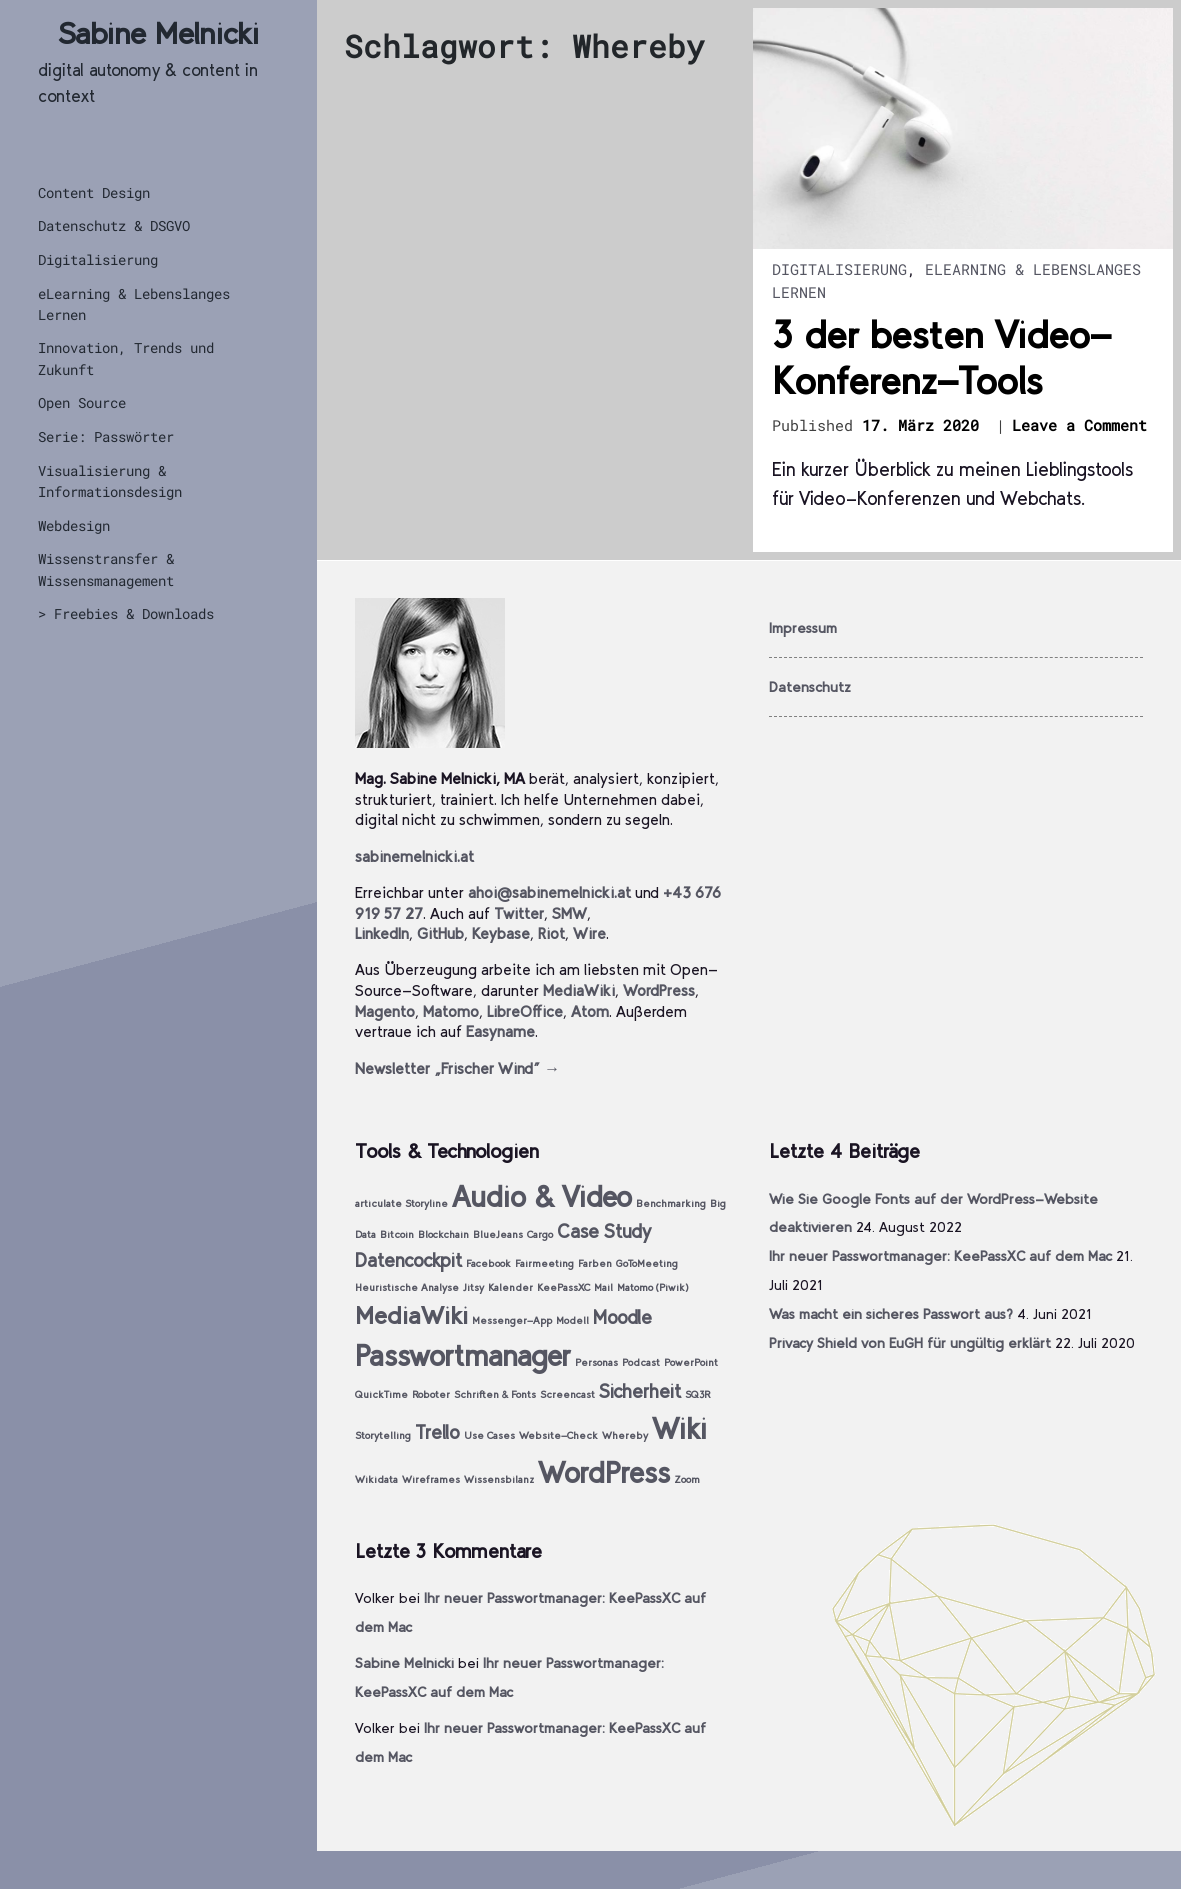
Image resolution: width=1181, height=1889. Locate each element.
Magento (385, 1011)
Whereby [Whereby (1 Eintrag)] (625, 1435)
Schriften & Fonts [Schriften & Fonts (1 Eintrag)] (495, 1394)
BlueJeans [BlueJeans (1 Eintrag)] (498, 1234)
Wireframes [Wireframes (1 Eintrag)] (431, 1479)
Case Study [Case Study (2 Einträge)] (604, 1231)
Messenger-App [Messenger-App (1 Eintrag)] (512, 1320)
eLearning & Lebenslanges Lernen (134, 304)
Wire (589, 933)
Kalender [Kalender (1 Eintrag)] (510, 1287)
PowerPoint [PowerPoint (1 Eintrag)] (691, 1362)
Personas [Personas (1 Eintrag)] (596, 1362)
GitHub (440, 933)
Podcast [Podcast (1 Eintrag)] (641, 1362)
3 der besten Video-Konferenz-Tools (941, 358)
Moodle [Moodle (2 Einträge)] (622, 1317)
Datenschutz (810, 687)
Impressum (803, 628)
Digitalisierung (98, 259)
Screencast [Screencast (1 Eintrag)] (567, 1394)
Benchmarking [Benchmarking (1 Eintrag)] (671, 1203)
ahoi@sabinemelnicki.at (549, 892)
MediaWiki (579, 990)
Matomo (451, 1011)
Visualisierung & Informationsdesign (110, 481)
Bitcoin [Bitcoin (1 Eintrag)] (397, 1234)
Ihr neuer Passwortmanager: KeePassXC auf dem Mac (940, 1256)
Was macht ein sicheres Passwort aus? (891, 1314)
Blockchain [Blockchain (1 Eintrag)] (443, 1234)
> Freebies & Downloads (126, 613)
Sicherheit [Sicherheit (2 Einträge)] (640, 1391)
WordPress (659, 990)
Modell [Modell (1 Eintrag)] (572, 1320)
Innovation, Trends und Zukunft (126, 358)
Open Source (82, 402)
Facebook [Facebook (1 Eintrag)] (488, 1263)
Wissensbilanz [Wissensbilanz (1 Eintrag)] (499, 1479)
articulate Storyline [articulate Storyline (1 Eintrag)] (401, 1203)
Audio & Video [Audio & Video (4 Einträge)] (542, 1196)
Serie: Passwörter (106, 436)
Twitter (519, 913)
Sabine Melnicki (158, 33)
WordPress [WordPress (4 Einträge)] (604, 1472)
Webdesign (74, 525)
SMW (569, 913)
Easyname (500, 1031)
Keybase (501, 933)
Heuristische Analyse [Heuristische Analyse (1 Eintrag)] (407, 1287)
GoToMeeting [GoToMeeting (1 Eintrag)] (647, 1263)
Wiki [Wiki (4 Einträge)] (679, 1428)
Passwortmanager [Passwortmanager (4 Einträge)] (463, 1355)
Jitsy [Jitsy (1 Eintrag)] (473, 1287)
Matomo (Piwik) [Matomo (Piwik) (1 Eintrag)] (653, 1287)
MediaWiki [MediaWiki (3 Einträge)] (411, 1315)
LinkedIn (382, 933)
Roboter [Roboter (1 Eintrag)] (431, 1394)
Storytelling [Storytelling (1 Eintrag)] (383, 1435)
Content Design (94, 192)
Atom (590, 1011)
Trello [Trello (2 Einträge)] (437, 1432)
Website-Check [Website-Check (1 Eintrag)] (558, 1435)
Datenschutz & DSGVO (114, 225)
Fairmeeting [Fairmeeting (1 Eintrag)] (544, 1263)
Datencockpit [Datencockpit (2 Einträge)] (408, 1260)
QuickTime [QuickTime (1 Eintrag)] (381, 1394)
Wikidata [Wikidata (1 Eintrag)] (376, 1479)
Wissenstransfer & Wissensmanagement (106, 569)
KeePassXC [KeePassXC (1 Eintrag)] (563, 1287)
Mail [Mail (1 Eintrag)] (603, 1287)
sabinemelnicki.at (414, 856)
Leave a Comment (1079, 426)
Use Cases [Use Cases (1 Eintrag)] (489, 1435)
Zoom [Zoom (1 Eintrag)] (687, 1479)
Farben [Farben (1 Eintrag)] (595, 1263)
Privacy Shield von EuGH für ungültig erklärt (910, 1343)
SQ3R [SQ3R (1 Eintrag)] (697, 1394)
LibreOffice (525, 1011)
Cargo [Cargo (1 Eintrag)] (540, 1234)
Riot (551, 933)
